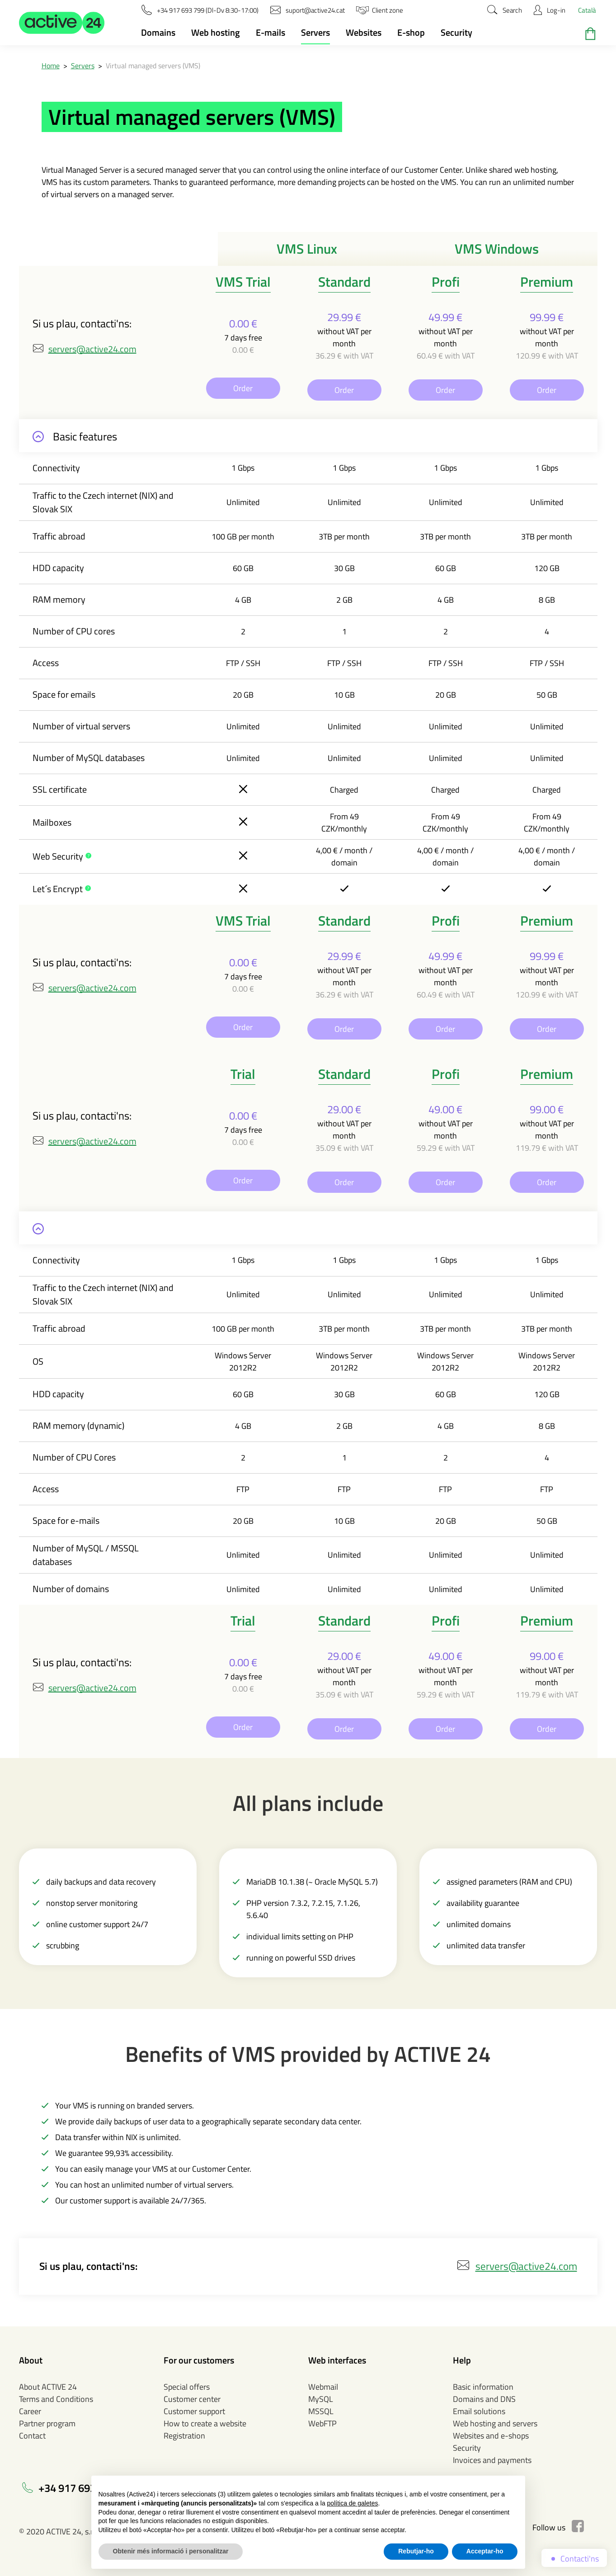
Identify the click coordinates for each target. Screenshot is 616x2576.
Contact (32, 2435)
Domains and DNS (484, 2399)
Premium (546, 281)
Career (30, 2411)
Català (587, 10)
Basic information (483, 2387)
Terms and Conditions (56, 2399)
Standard (344, 281)
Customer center (192, 2399)
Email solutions (479, 2411)
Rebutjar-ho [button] (416, 2551)
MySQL (320, 2399)
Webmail (323, 2387)
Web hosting (215, 32)
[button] (62, 22)
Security (456, 32)
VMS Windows (497, 248)
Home (51, 65)
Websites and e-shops (491, 2435)
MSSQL (321, 2411)
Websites (363, 32)
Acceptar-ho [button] (484, 2551)
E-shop (411, 32)
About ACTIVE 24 (48, 2387)
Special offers (187, 2387)
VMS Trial (243, 281)
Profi (446, 281)
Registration (184, 2435)
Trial (242, 1073)
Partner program (47, 2423)
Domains (158, 32)
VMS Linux (307, 248)
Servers (315, 32)
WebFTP (322, 2423)
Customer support (194, 2411)
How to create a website (205, 2423)
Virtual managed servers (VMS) (153, 65)
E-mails (270, 32)
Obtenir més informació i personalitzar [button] (171, 2551)
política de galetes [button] (352, 2503)
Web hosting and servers (495, 2423)
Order (243, 388)
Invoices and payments (492, 2460)
